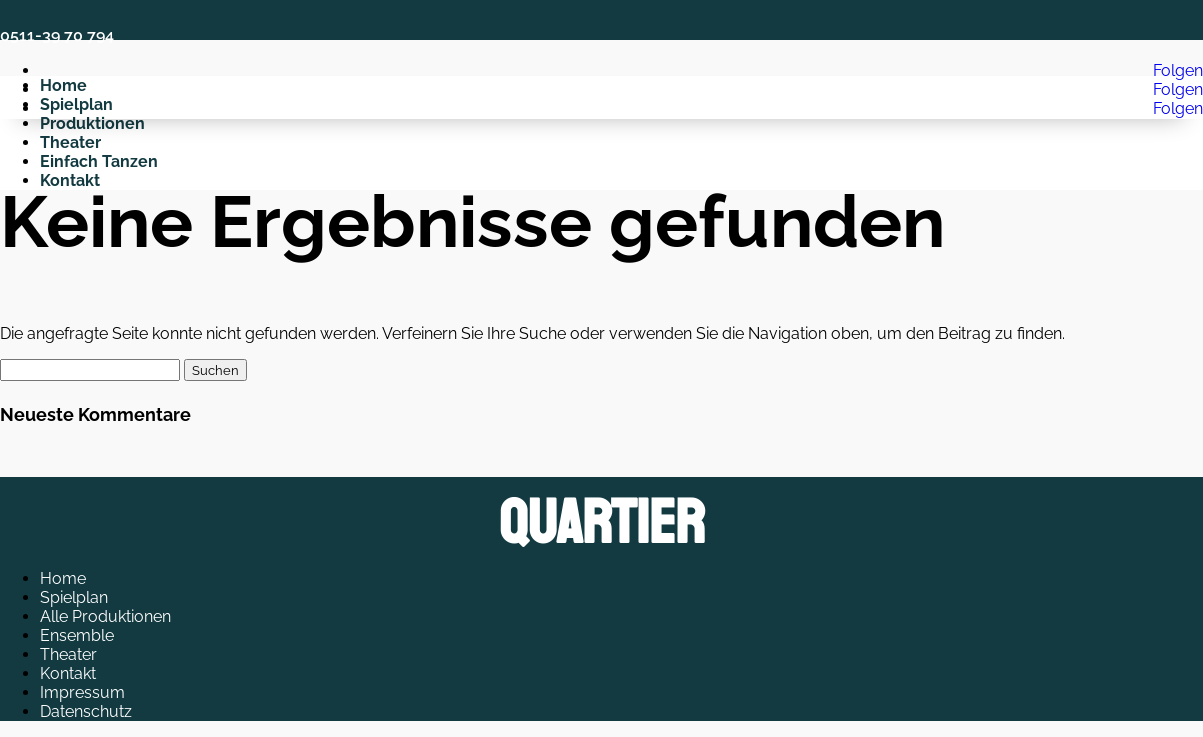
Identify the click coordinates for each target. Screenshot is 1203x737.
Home (63, 578)
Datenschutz (86, 711)
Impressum (82, 692)
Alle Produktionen (105, 616)
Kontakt (68, 673)
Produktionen (92, 123)
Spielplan (74, 597)
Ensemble (77, 635)
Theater (70, 142)
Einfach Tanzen (99, 161)
